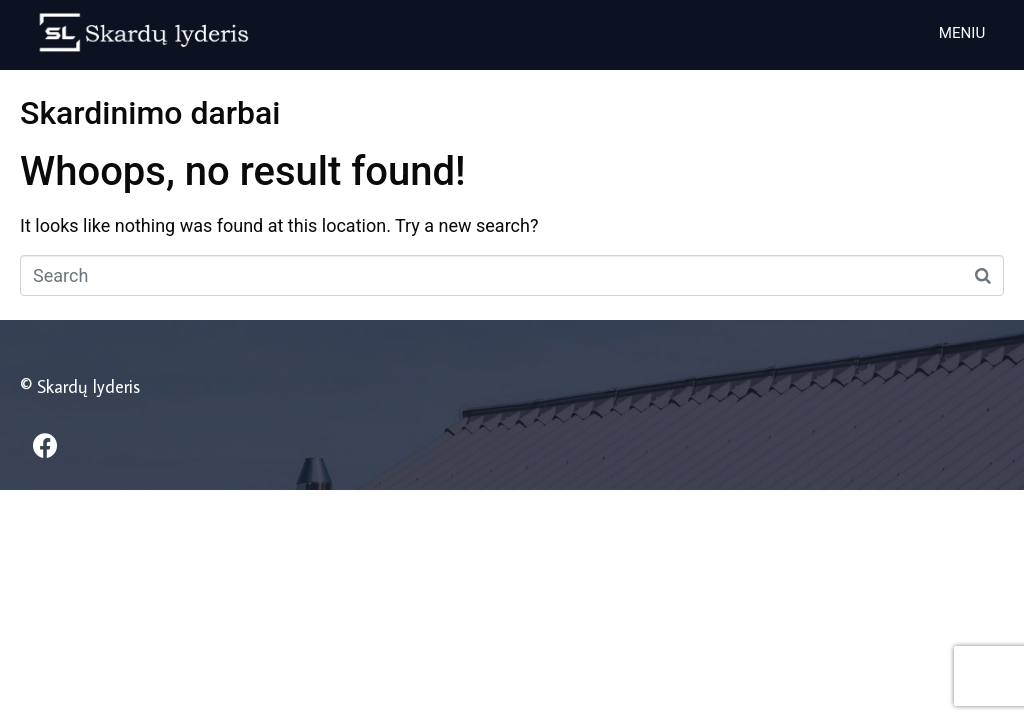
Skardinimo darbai (150, 113)
